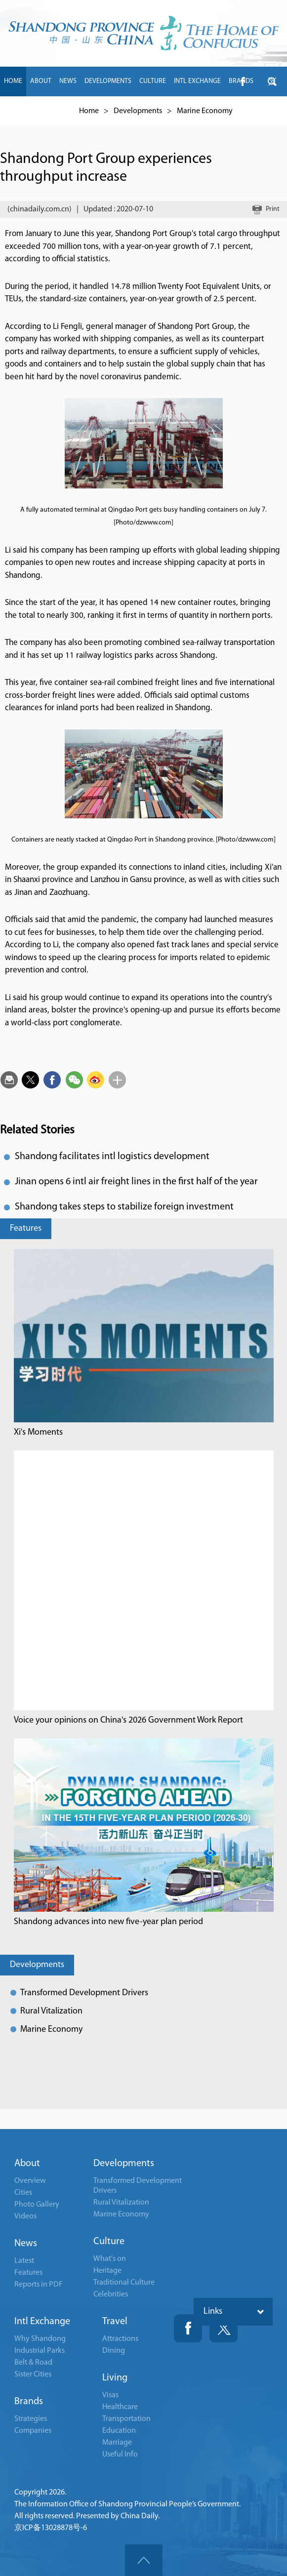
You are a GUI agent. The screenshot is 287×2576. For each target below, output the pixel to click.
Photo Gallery (36, 2205)
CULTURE (152, 81)
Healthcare (120, 2407)
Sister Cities (32, 2374)
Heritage (107, 2271)
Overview (30, 2181)
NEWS (68, 81)
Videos (25, 2216)
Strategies (30, 2419)
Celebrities (110, 2294)
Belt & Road (33, 2363)
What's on (109, 2259)
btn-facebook (242, 81)
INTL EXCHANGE (197, 81)
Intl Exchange (42, 2322)
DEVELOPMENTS (107, 81)
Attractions (120, 2339)
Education (119, 2431)
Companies (32, 2431)
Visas (110, 2395)
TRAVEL (15, 111)
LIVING (43, 111)
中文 (68, 111)
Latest (24, 2261)
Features (25, 1228)
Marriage (117, 2443)
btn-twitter (272, 81)
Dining (113, 2351)
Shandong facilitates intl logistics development (112, 1157)
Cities (23, 2193)
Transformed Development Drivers (84, 1993)
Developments (37, 1965)
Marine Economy (51, 2029)
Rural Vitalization (51, 2011)
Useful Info (120, 2454)
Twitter (223, 2328)
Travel (114, 2322)
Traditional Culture (124, 2283)
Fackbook (188, 2328)
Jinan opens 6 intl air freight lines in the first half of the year (136, 1182)
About (27, 2164)
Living (114, 2378)
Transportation (126, 2419)
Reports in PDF (38, 2285)
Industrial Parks (39, 2351)
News (25, 2244)
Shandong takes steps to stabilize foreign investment (124, 1207)
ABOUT (40, 81)
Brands (28, 2402)
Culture (108, 2242)
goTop (144, 2560)
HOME (13, 81)
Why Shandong (40, 2339)
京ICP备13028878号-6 (50, 2528)
